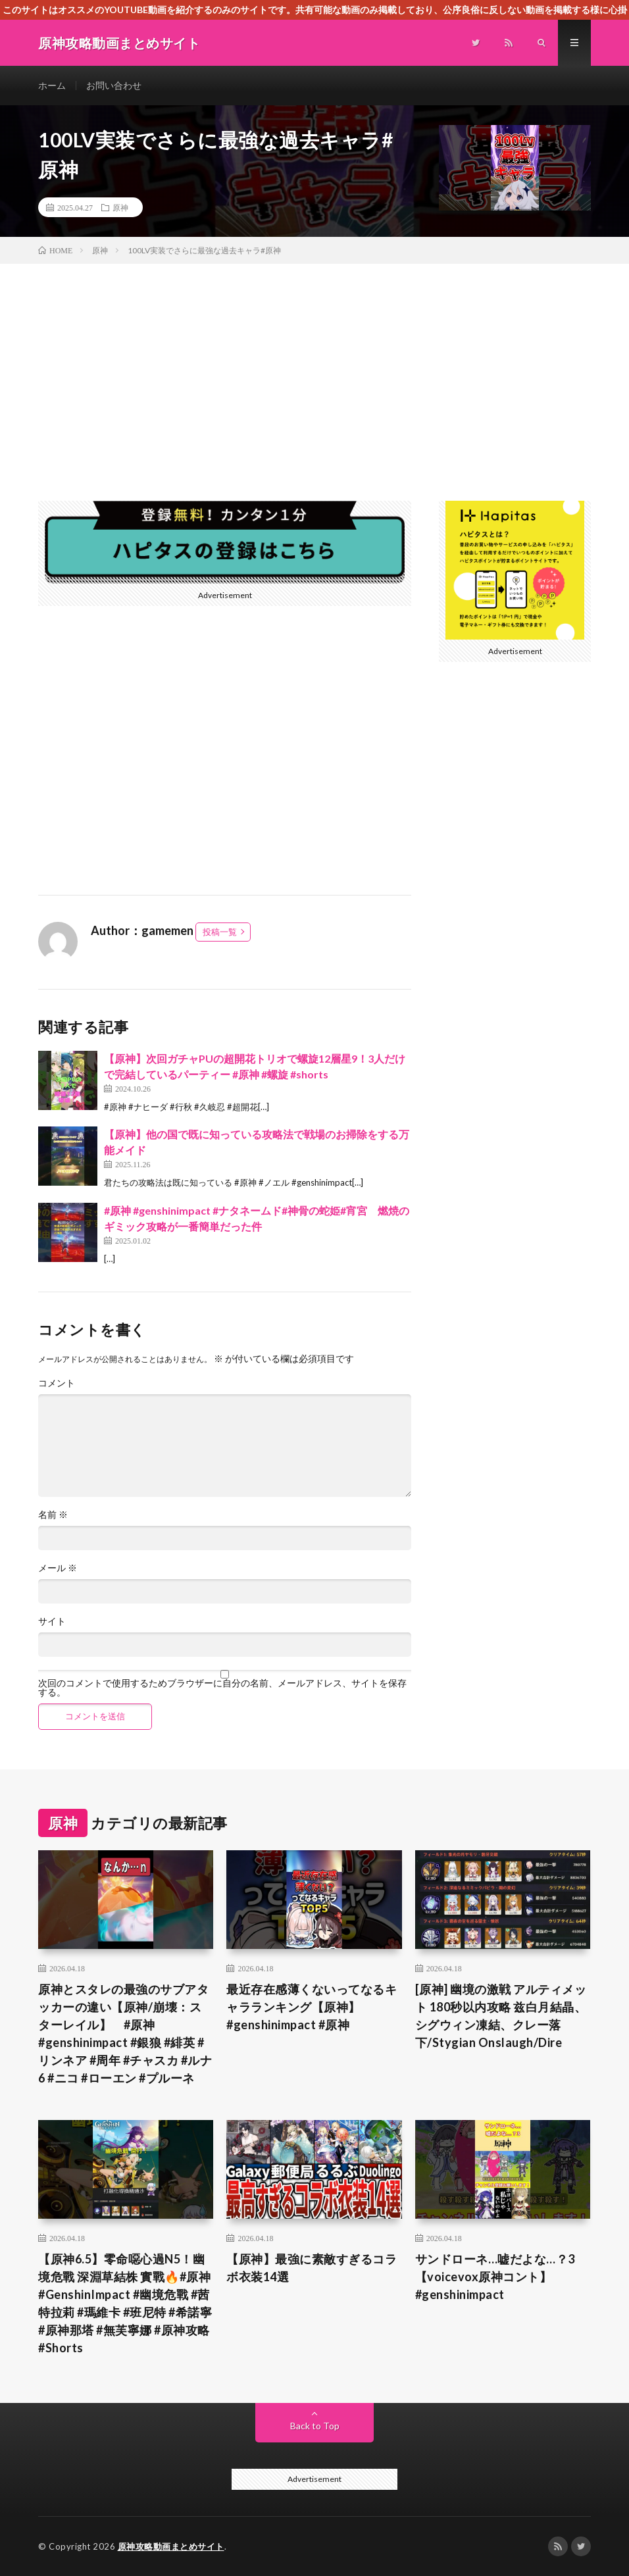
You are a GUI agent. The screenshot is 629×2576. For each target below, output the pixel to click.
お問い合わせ (113, 85)
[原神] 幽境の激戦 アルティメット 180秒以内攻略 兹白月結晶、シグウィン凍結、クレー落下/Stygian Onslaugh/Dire (501, 2016)
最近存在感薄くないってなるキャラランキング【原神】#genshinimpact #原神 (311, 2007)
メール (57, 1568)
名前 (53, 1514)
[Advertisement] (314, 362)
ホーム (52, 85)
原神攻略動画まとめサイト (171, 2546)
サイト (52, 1621)
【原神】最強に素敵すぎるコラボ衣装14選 (311, 2268)
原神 (120, 207)
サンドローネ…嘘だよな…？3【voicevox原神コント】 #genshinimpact (495, 2277)
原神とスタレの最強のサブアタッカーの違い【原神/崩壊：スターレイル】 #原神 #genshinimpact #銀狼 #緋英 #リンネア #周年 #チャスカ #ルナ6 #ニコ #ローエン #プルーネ (125, 2033)
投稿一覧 (220, 931)
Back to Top (315, 2425)
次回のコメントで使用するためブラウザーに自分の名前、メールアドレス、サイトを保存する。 (222, 1688)
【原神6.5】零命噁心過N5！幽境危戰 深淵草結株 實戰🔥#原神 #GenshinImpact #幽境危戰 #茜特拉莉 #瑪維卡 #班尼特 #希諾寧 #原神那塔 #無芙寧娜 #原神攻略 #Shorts (125, 2303)
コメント (56, 1383)
